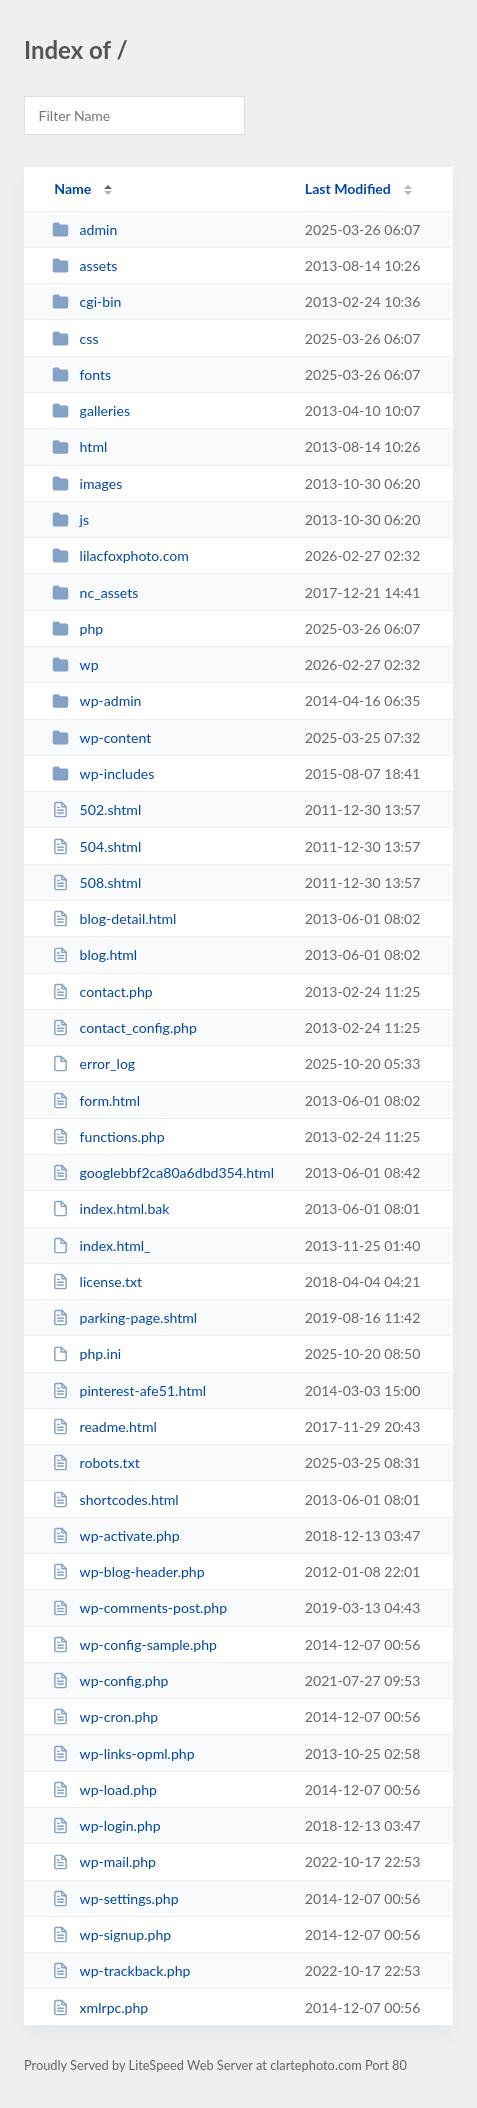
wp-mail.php (104, 1861)
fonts (81, 374)
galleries (91, 410)
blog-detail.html (114, 918)
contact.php (102, 991)
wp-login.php (106, 1825)
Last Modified (348, 188)
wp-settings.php (115, 1898)
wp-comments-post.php (139, 1607)
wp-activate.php (115, 1535)
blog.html (94, 954)
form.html (96, 1100)
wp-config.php (110, 1680)
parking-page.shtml (124, 1317)
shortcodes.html (115, 1499)
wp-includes (103, 773)
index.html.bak (110, 1208)
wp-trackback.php (121, 1970)
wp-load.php (104, 1789)
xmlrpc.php (100, 2007)
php (77, 628)
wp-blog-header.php (128, 1571)
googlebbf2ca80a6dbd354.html (163, 1172)
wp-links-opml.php (123, 1753)
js (70, 519)
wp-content (101, 737)
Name (72, 188)
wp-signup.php (111, 1934)
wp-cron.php (105, 1716)
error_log (93, 1063)
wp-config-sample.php (134, 1644)
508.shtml (96, 882)
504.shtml (96, 846)
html (79, 446)
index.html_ (101, 1245)
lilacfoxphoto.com (120, 555)
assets (84, 265)
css (75, 338)
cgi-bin (86, 301)
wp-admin (96, 700)
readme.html (104, 1426)
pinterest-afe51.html (129, 1390)
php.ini (86, 1353)
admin (84, 229)
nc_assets (95, 592)
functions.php (108, 1136)
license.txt (97, 1281)
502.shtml (96, 809)
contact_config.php (124, 1027)
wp (75, 664)
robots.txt (96, 1462)
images (87, 483)
